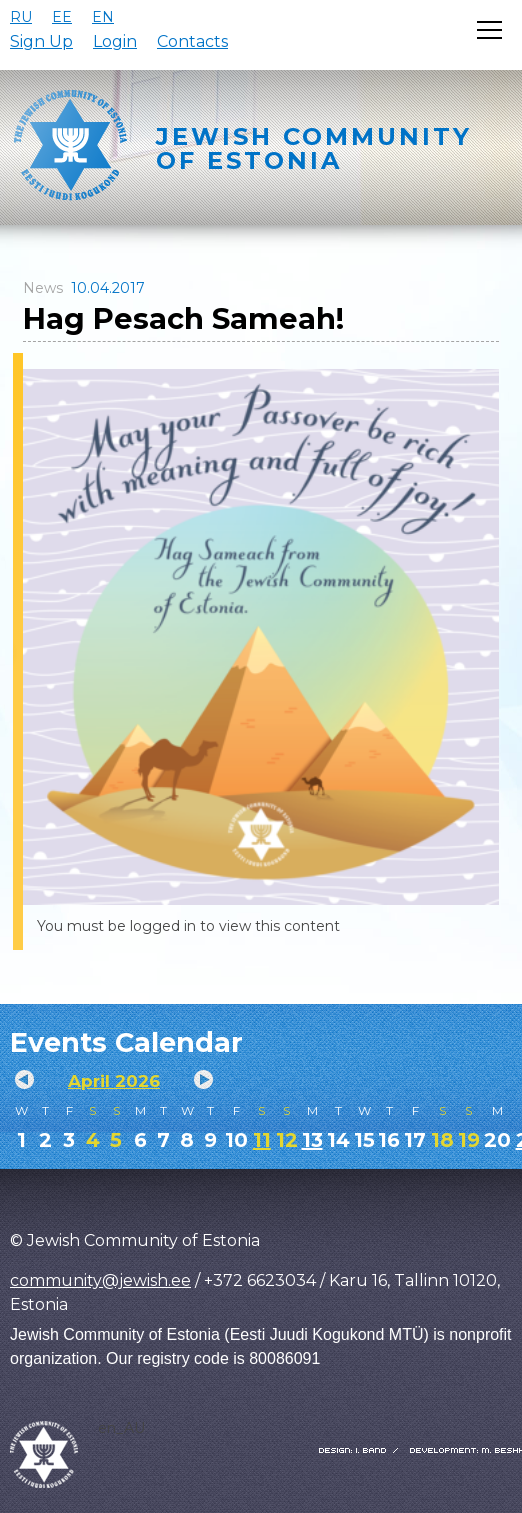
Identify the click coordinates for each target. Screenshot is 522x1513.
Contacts (192, 41)
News (43, 288)
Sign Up (41, 41)
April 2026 (114, 1081)
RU (21, 17)
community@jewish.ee (100, 1280)
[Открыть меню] (489, 30)
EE (62, 17)
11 (262, 1140)
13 (312, 1140)
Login (115, 41)
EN (103, 17)
